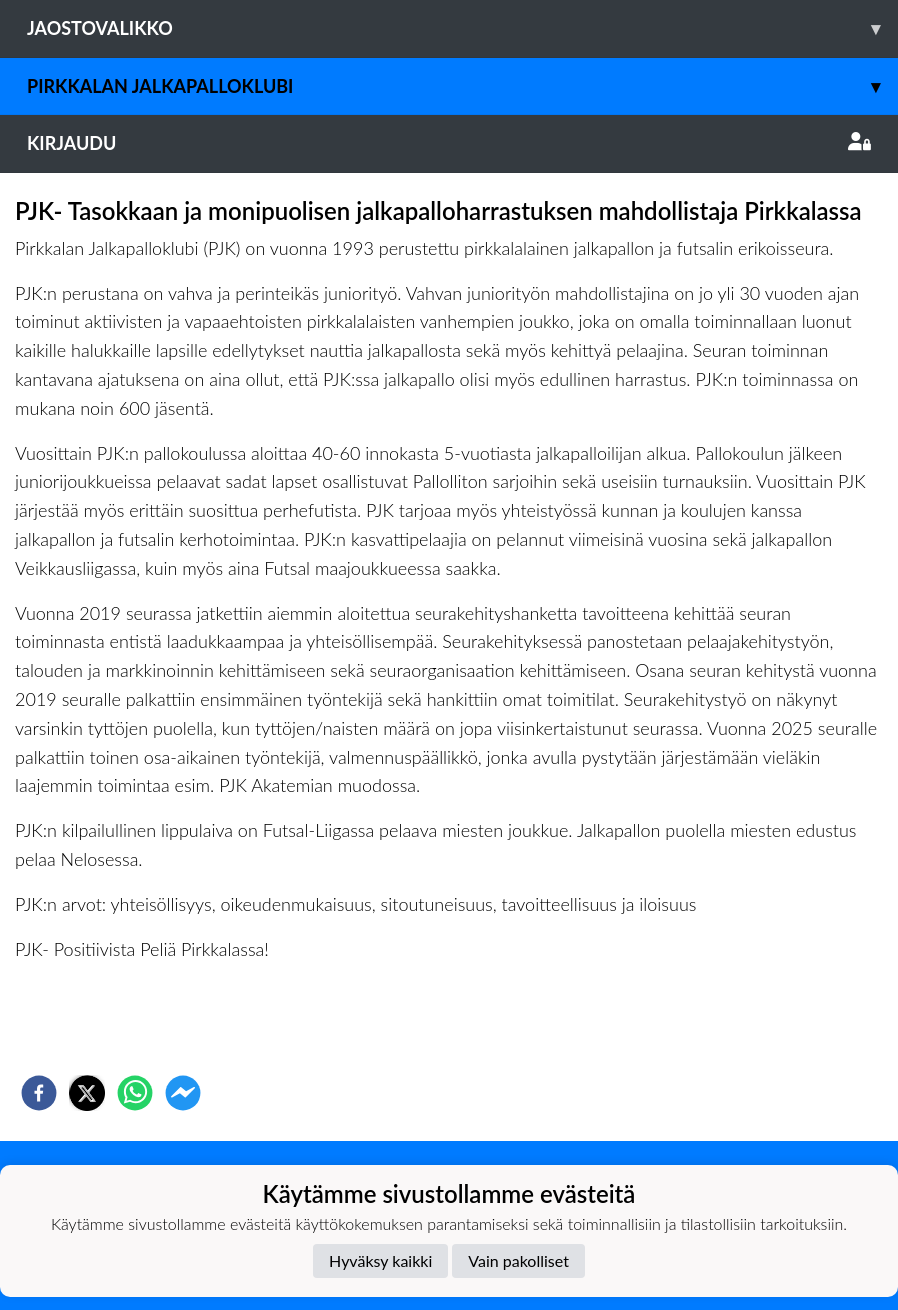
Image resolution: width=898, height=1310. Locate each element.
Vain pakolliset (518, 1260)
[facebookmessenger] (183, 1093)
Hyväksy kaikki (380, 1260)
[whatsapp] (135, 1093)
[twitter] (87, 1093)
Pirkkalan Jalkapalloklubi (462, 86)
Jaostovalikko (462, 28)
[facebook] (39, 1093)
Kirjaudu (449, 143)
